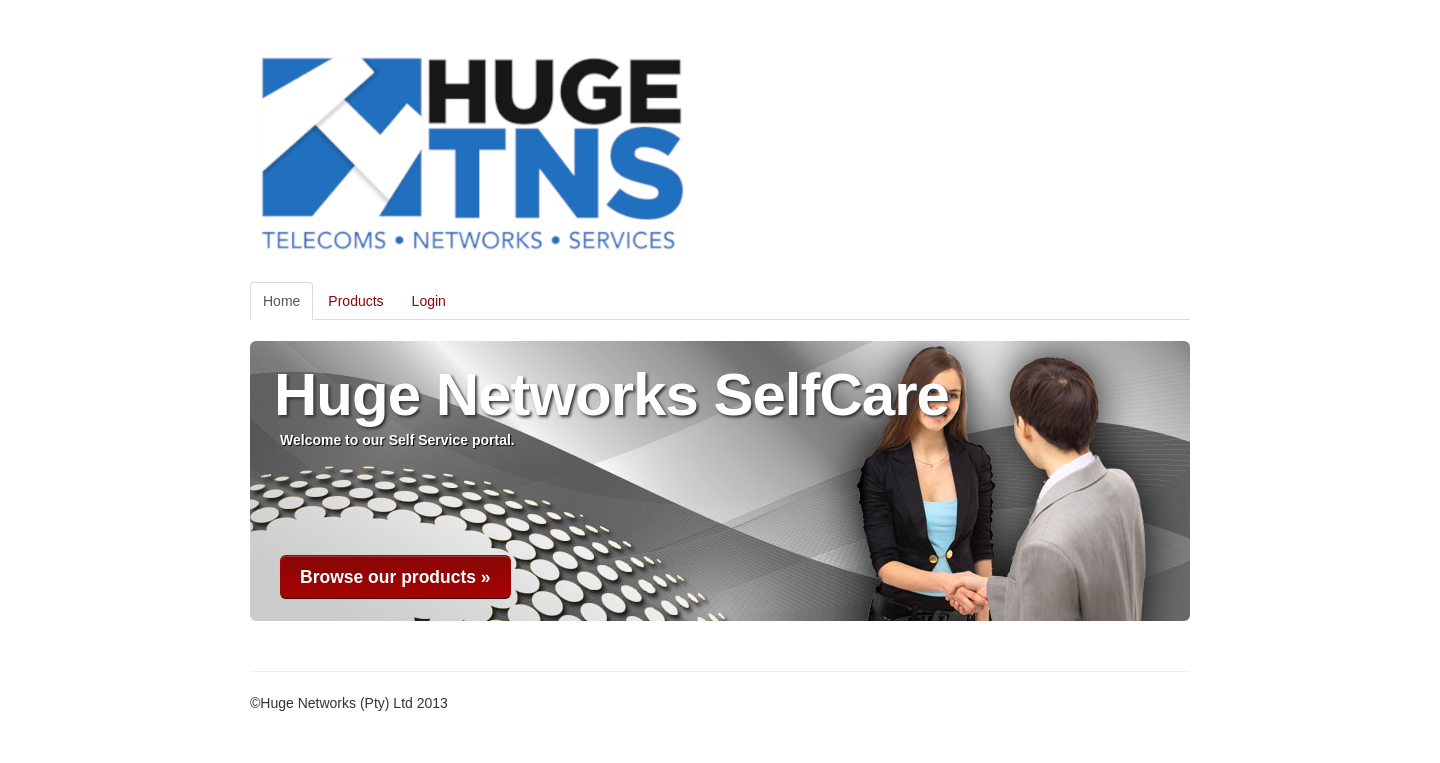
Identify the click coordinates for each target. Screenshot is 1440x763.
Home (281, 301)
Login (429, 301)
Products (355, 301)
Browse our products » (395, 577)
